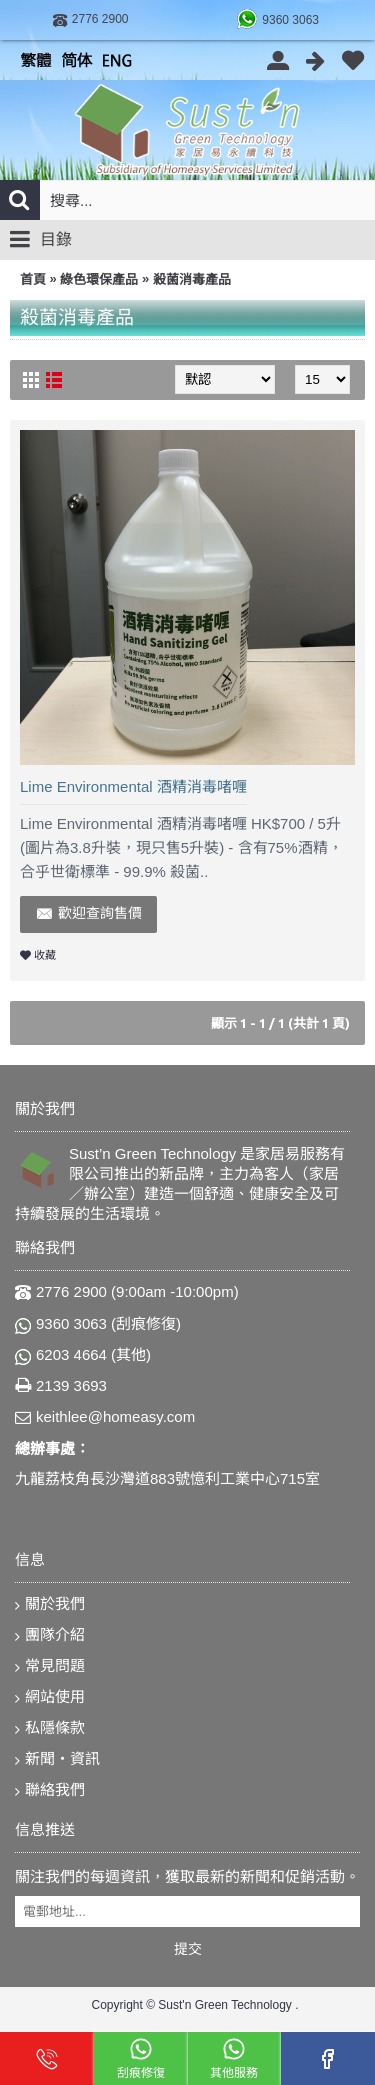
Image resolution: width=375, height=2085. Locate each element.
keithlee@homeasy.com (105, 1417)
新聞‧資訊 (57, 1759)
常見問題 (50, 1666)
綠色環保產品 (99, 279)
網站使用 (50, 1697)
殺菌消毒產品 (192, 279)
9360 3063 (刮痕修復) (98, 1324)
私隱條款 (50, 1728)
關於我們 (50, 1604)
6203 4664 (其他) (83, 1355)
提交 (188, 1949)
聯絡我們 (50, 1790)
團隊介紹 (50, 1635)
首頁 (33, 279)
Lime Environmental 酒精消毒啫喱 (133, 786)
